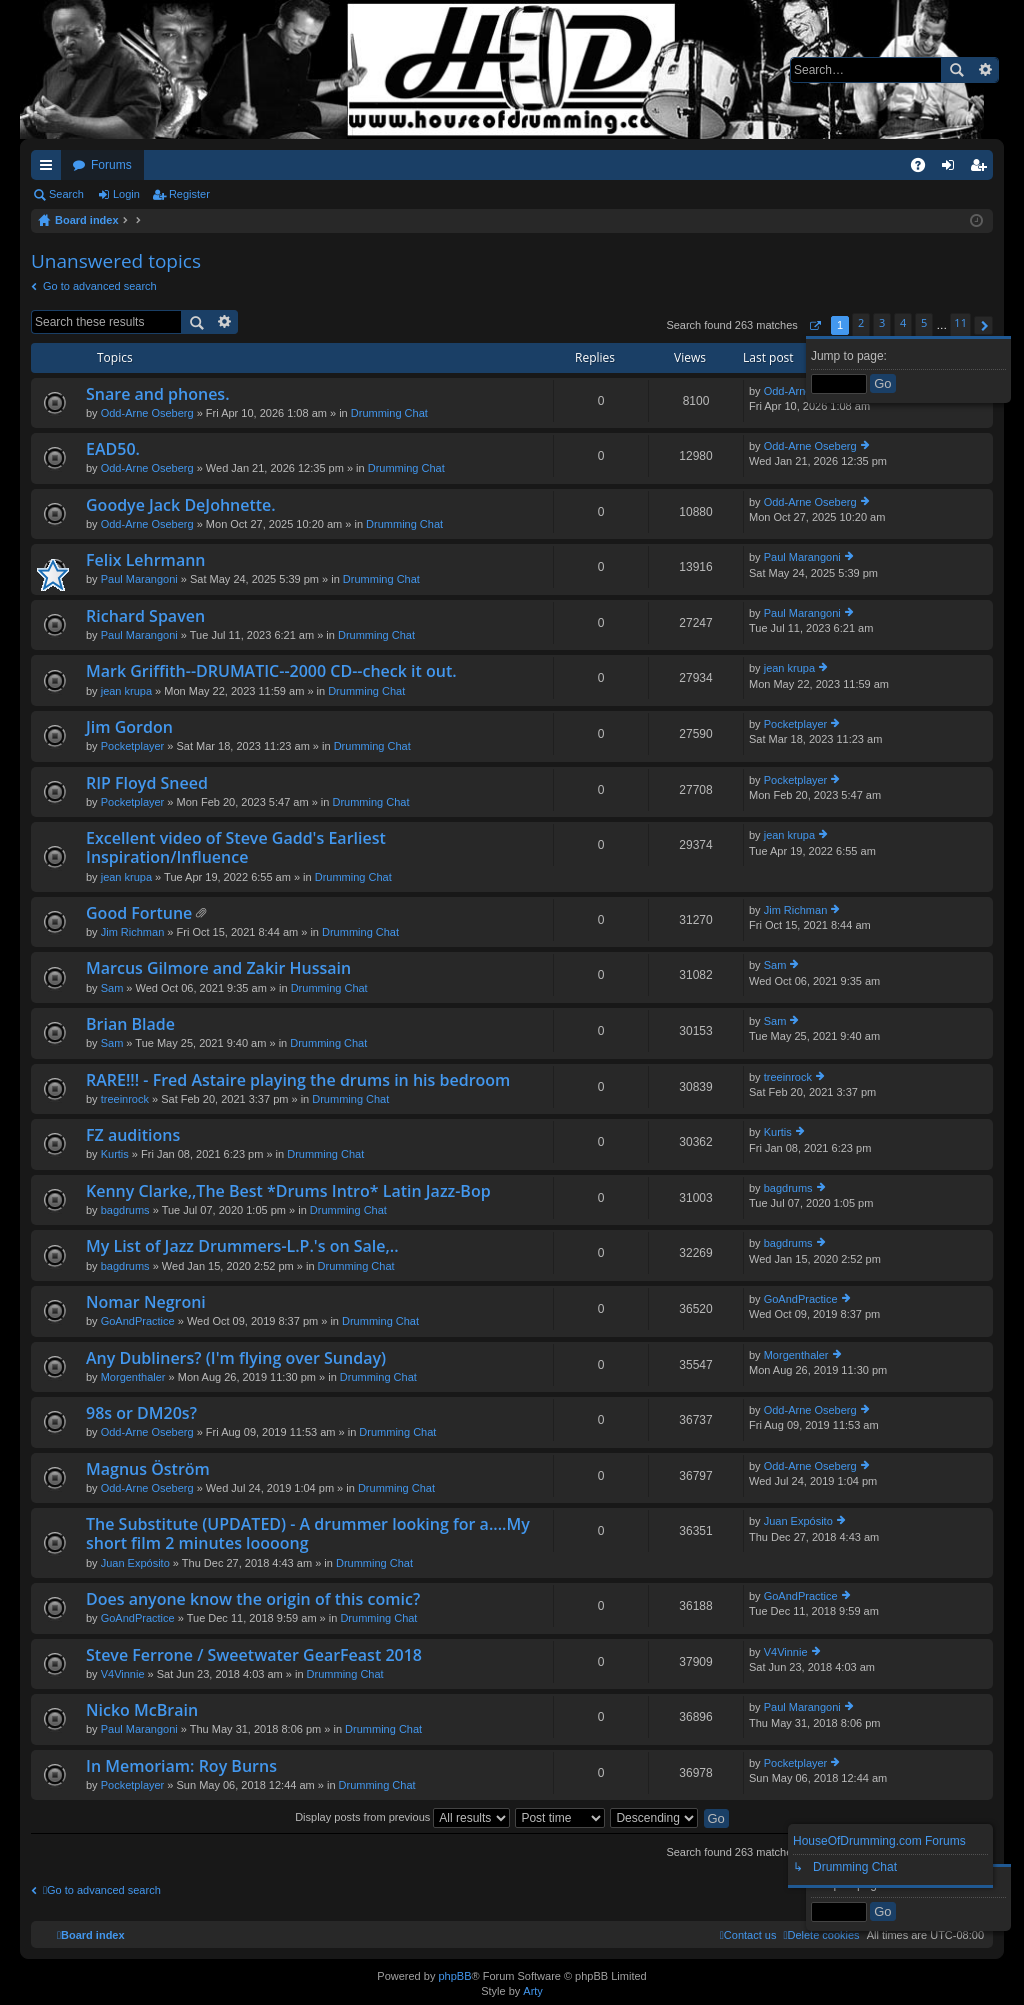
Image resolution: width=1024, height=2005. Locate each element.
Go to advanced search (100, 286)
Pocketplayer (133, 746)
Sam (112, 988)
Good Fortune (139, 914)
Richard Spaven (145, 617)
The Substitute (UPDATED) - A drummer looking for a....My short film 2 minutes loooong (308, 1534)
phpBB (454, 1976)
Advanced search (984, 70)
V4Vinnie (123, 1674)
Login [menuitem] (952, 169)
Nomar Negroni (146, 1303)
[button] (814, 325)
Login (126, 194)
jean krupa (126, 691)
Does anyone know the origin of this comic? (253, 1600)
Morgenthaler (133, 1377)
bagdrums (125, 1210)
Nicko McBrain (142, 1711)
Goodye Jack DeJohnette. (181, 506)
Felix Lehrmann (146, 561)
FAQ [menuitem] (924, 169)
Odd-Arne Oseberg (147, 413)
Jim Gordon (129, 728)
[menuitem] (821, 1935)
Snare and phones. (158, 395)
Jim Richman (133, 932)
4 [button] (903, 322)
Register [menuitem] (982, 169)
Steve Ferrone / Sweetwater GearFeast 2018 (254, 1656)
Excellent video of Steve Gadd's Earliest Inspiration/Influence (236, 848)
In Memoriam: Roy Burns (181, 1767)
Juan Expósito (135, 1563)
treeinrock (125, 1099)
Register (189, 194)
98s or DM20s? (141, 1414)
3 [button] (882, 322)
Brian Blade (130, 1025)
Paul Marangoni (139, 579)
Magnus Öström (148, 1470)
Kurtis (115, 1154)
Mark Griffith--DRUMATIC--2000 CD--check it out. (271, 672)
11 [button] (960, 322)
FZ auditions (133, 1136)
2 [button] (861, 322)
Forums (111, 165)
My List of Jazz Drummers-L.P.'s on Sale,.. (242, 1247)
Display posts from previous (402, 1817)
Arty (533, 1991)
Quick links (50, 169)
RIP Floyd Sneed (147, 784)
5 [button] (924, 322)
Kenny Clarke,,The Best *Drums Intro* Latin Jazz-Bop (288, 1192)
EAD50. (113, 450)
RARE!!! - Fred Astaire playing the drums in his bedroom (298, 1081)
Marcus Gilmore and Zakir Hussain (218, 969)
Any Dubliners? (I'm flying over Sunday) (236, 1359)
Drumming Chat (389, 413)
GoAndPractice (138, 1321)
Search (956, 70)
